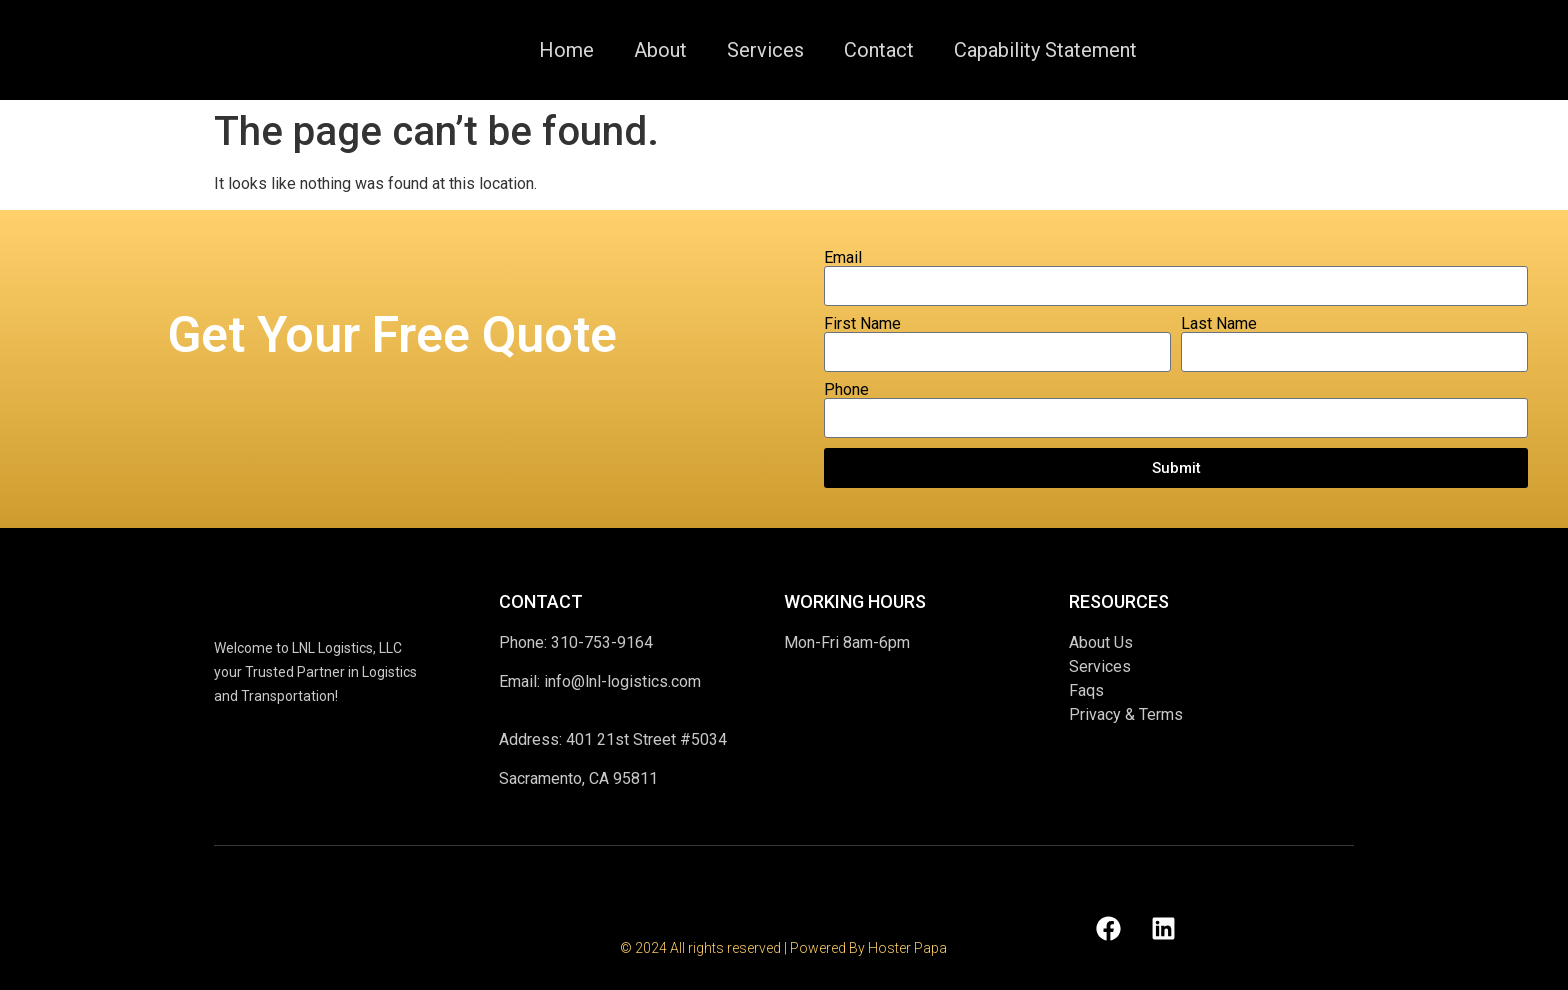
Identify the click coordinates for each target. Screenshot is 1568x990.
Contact (879, 50)
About (660, 50)
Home (566, 50)
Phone (846, 390)
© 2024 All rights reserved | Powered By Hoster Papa (783, 948)
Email (843, 258)
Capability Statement (1045, 50)
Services (765, 50)
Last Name (1219, 324)
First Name (862, 324)
